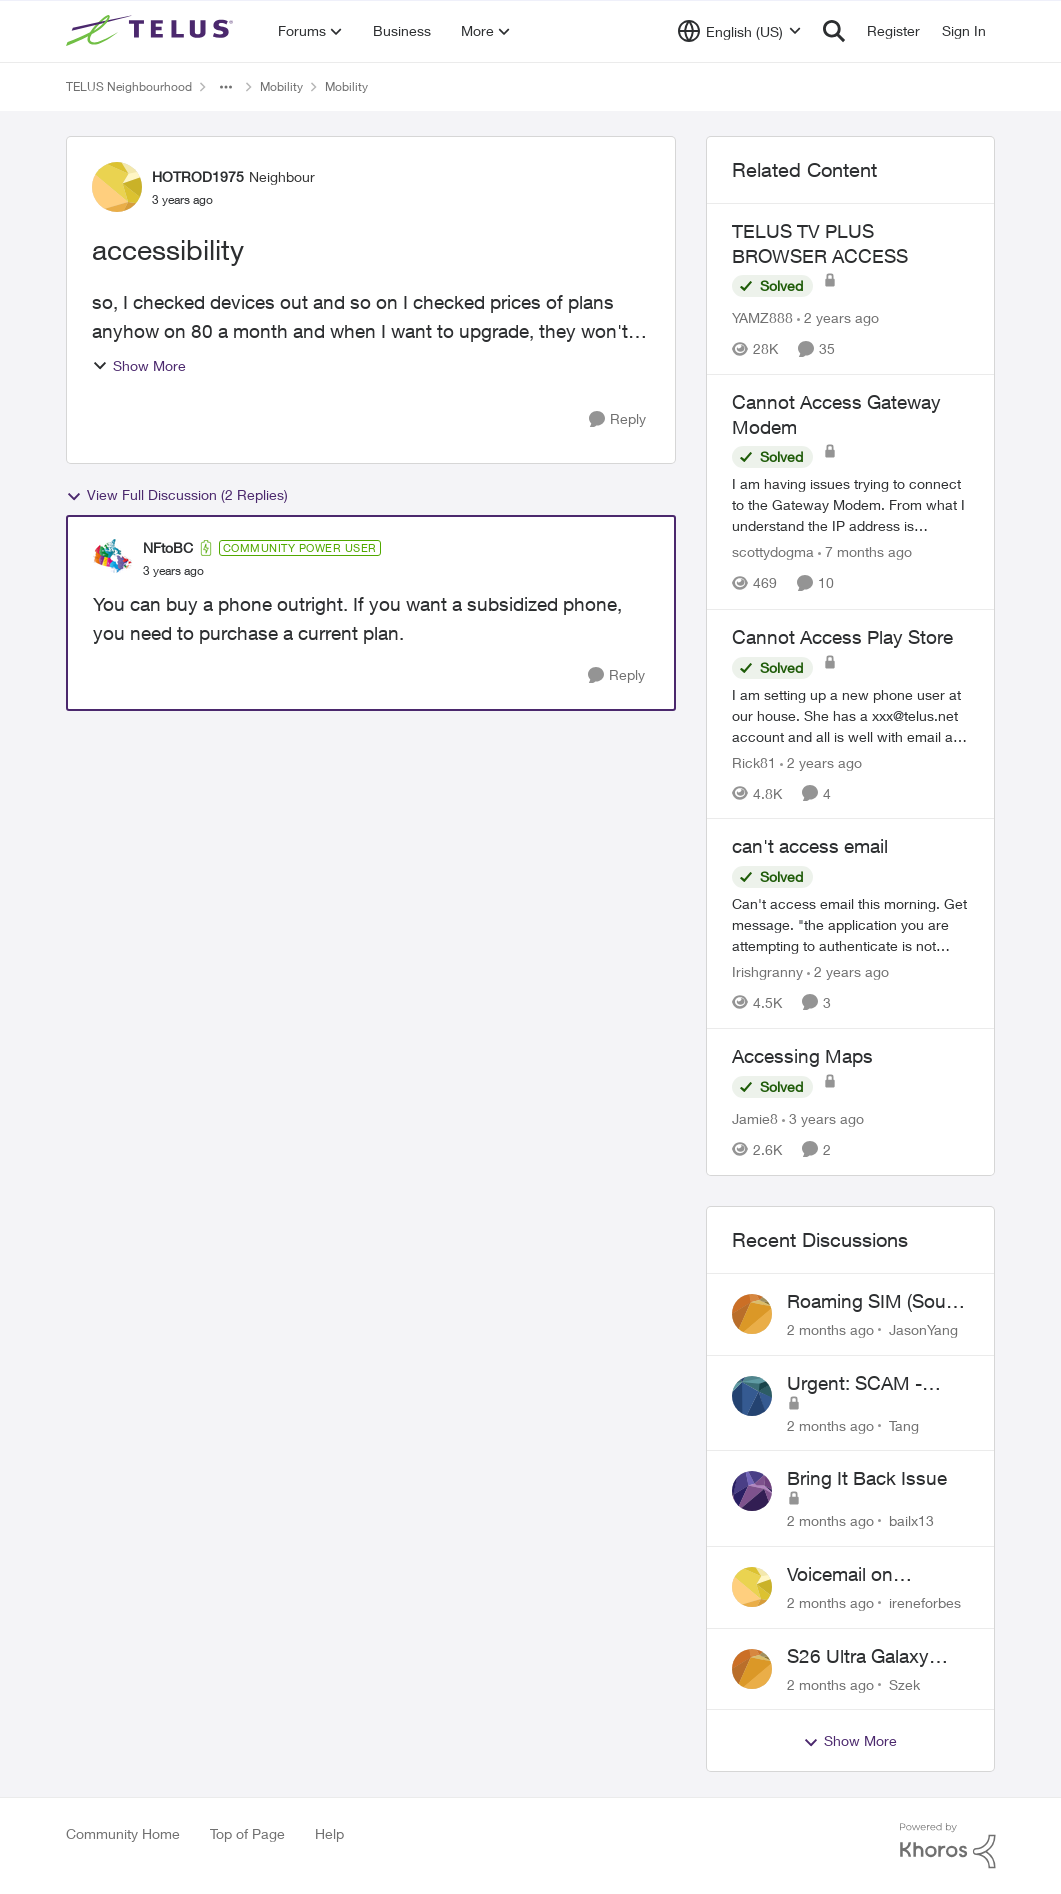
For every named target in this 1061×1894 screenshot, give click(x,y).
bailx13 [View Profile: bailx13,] (911, 1520)
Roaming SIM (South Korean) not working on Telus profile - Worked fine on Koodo (875, 1302)
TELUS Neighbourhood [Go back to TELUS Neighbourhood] (129, 86)
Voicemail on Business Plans (852, 1575)
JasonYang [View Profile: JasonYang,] (923, 1329)
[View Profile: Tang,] (752, 1396)
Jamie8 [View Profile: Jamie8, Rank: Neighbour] (755, 1118)
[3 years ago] (823, 1118)
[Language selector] (739, 31)
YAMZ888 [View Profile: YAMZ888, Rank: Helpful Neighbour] (762, 317)
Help (329, 1833)
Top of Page (247, 1833)
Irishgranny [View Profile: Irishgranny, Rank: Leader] (767, 971)
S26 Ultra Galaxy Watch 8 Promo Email (878, 1657)
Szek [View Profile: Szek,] (904, 1683)
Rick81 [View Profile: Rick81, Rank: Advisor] (754, 761)
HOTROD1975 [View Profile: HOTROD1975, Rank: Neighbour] (198, 176)
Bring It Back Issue (867, 1478)
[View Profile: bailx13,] (752, 1491)
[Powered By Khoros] (948, 1846)
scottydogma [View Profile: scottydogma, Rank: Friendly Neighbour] (773, 552)
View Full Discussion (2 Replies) (177, 495)
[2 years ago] (838, 317)
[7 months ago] (865, 552)
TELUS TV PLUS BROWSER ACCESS (820, 243)
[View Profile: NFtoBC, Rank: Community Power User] (113, 559)
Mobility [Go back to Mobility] (281, 86)
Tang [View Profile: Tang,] (904, 1424)
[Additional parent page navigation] (226, 87)
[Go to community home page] (152, 31)
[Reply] (617, 419)
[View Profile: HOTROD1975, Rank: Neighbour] (117, 187)
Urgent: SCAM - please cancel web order (864, 1384)
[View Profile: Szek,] (752, 1669)
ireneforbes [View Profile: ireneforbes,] (925, 1602)
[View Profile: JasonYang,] (752, 1314)
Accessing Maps (802, 1056)
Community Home (123, 1833)
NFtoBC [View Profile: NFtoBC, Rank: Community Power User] (168, 547)
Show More (139, 365)
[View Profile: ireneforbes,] (752, 1587)
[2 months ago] (830, 1329)
